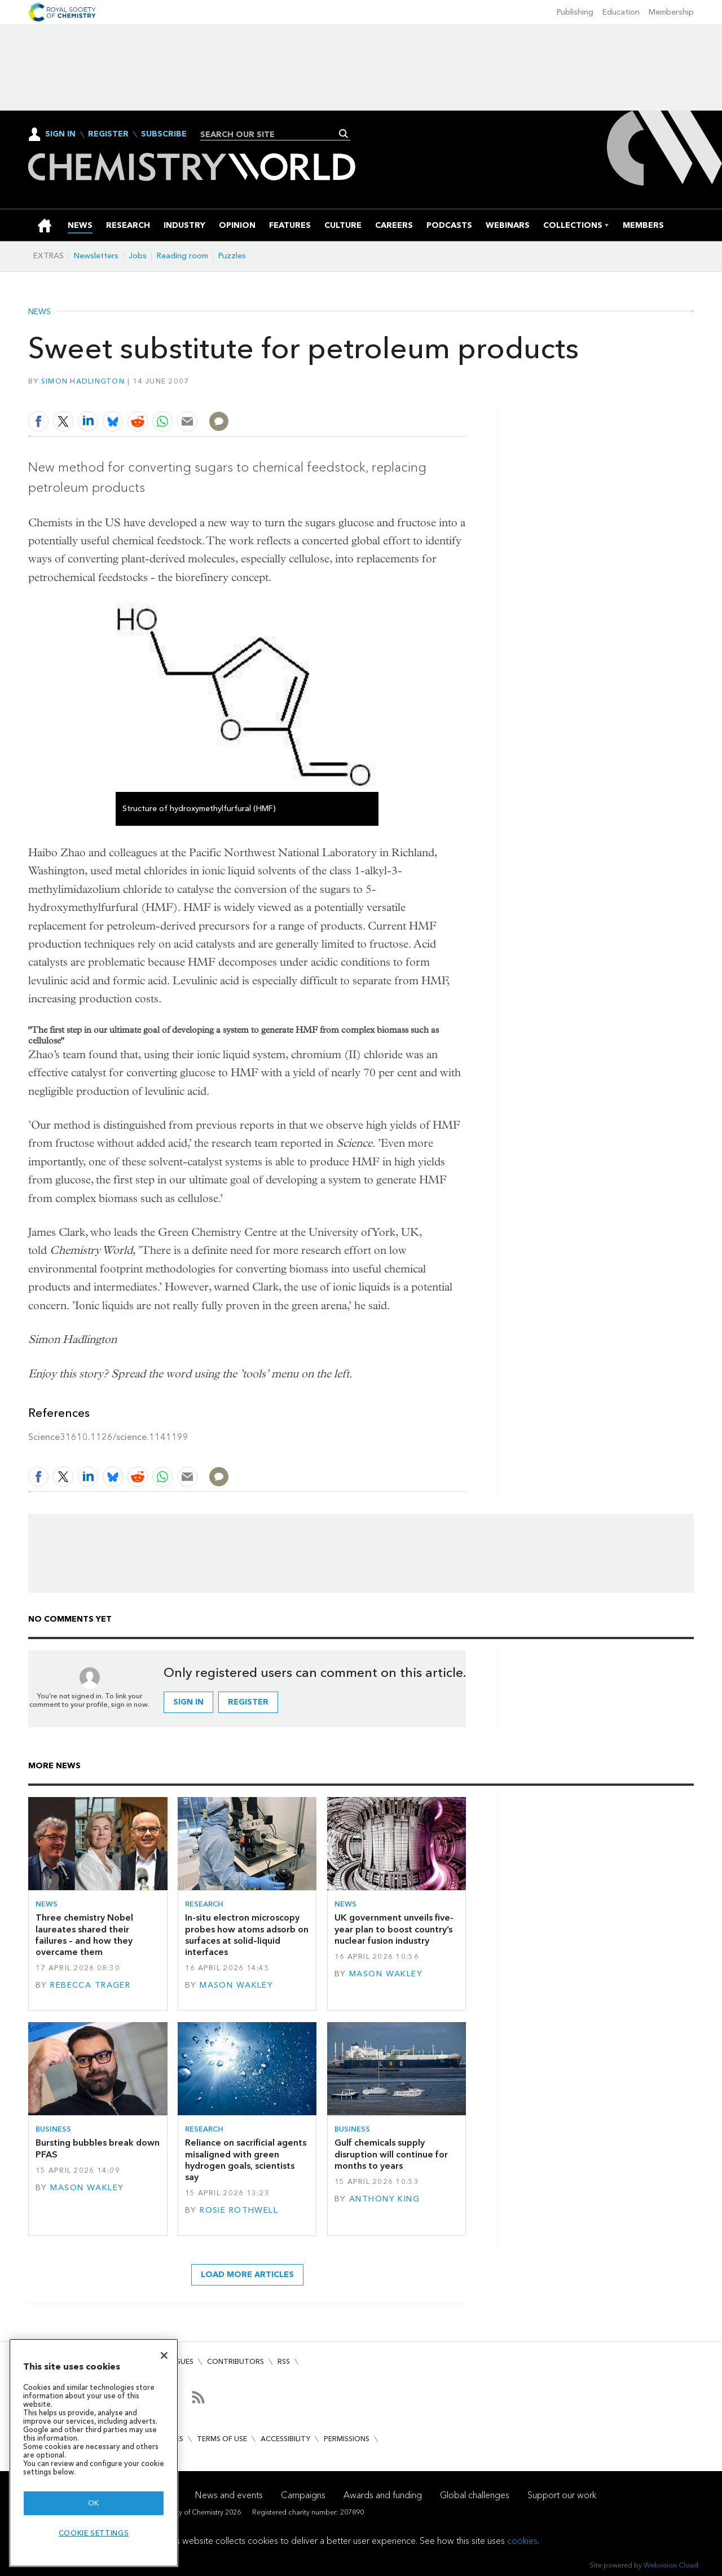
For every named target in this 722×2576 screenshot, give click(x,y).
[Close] (164, 2355)
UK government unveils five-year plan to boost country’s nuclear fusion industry (394, 1929)
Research (204, 1904)
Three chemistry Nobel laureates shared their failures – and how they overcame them (84, 1934)
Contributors (235, 2361)
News (39, 311)
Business (53, 2129)
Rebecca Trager (90, 1985)
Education (621, 12)
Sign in (188, 1702)
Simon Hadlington (83, 381)
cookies (522, 2540)
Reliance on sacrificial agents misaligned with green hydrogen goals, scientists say (245, 2159)
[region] (93, 2453)
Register (108, 134)
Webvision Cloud (671, 2565)
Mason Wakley (236, 1985)
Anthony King (384, 2199)
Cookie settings (94, 2533)
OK (93, 2503)
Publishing (575, 12)
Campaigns (303, 2495)
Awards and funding (383, 2495)
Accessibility (285, 2438)
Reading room (182, 256)
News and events (229, 2495)
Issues (182, 2361)
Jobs (138, 256)
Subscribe (164, 134)
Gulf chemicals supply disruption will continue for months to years (391, 2154)
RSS (284, 2361)
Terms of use (222, 2438)
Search (344, 133)
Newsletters (96, 256)
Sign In (60, 134)
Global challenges (474, 2495)
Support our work (561, 2495)
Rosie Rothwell (239, 2210)
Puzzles (232, 256)
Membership (671, 12)
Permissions (346, 2438)
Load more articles (247, 2274)
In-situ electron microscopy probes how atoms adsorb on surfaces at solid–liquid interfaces (247, 1934)
